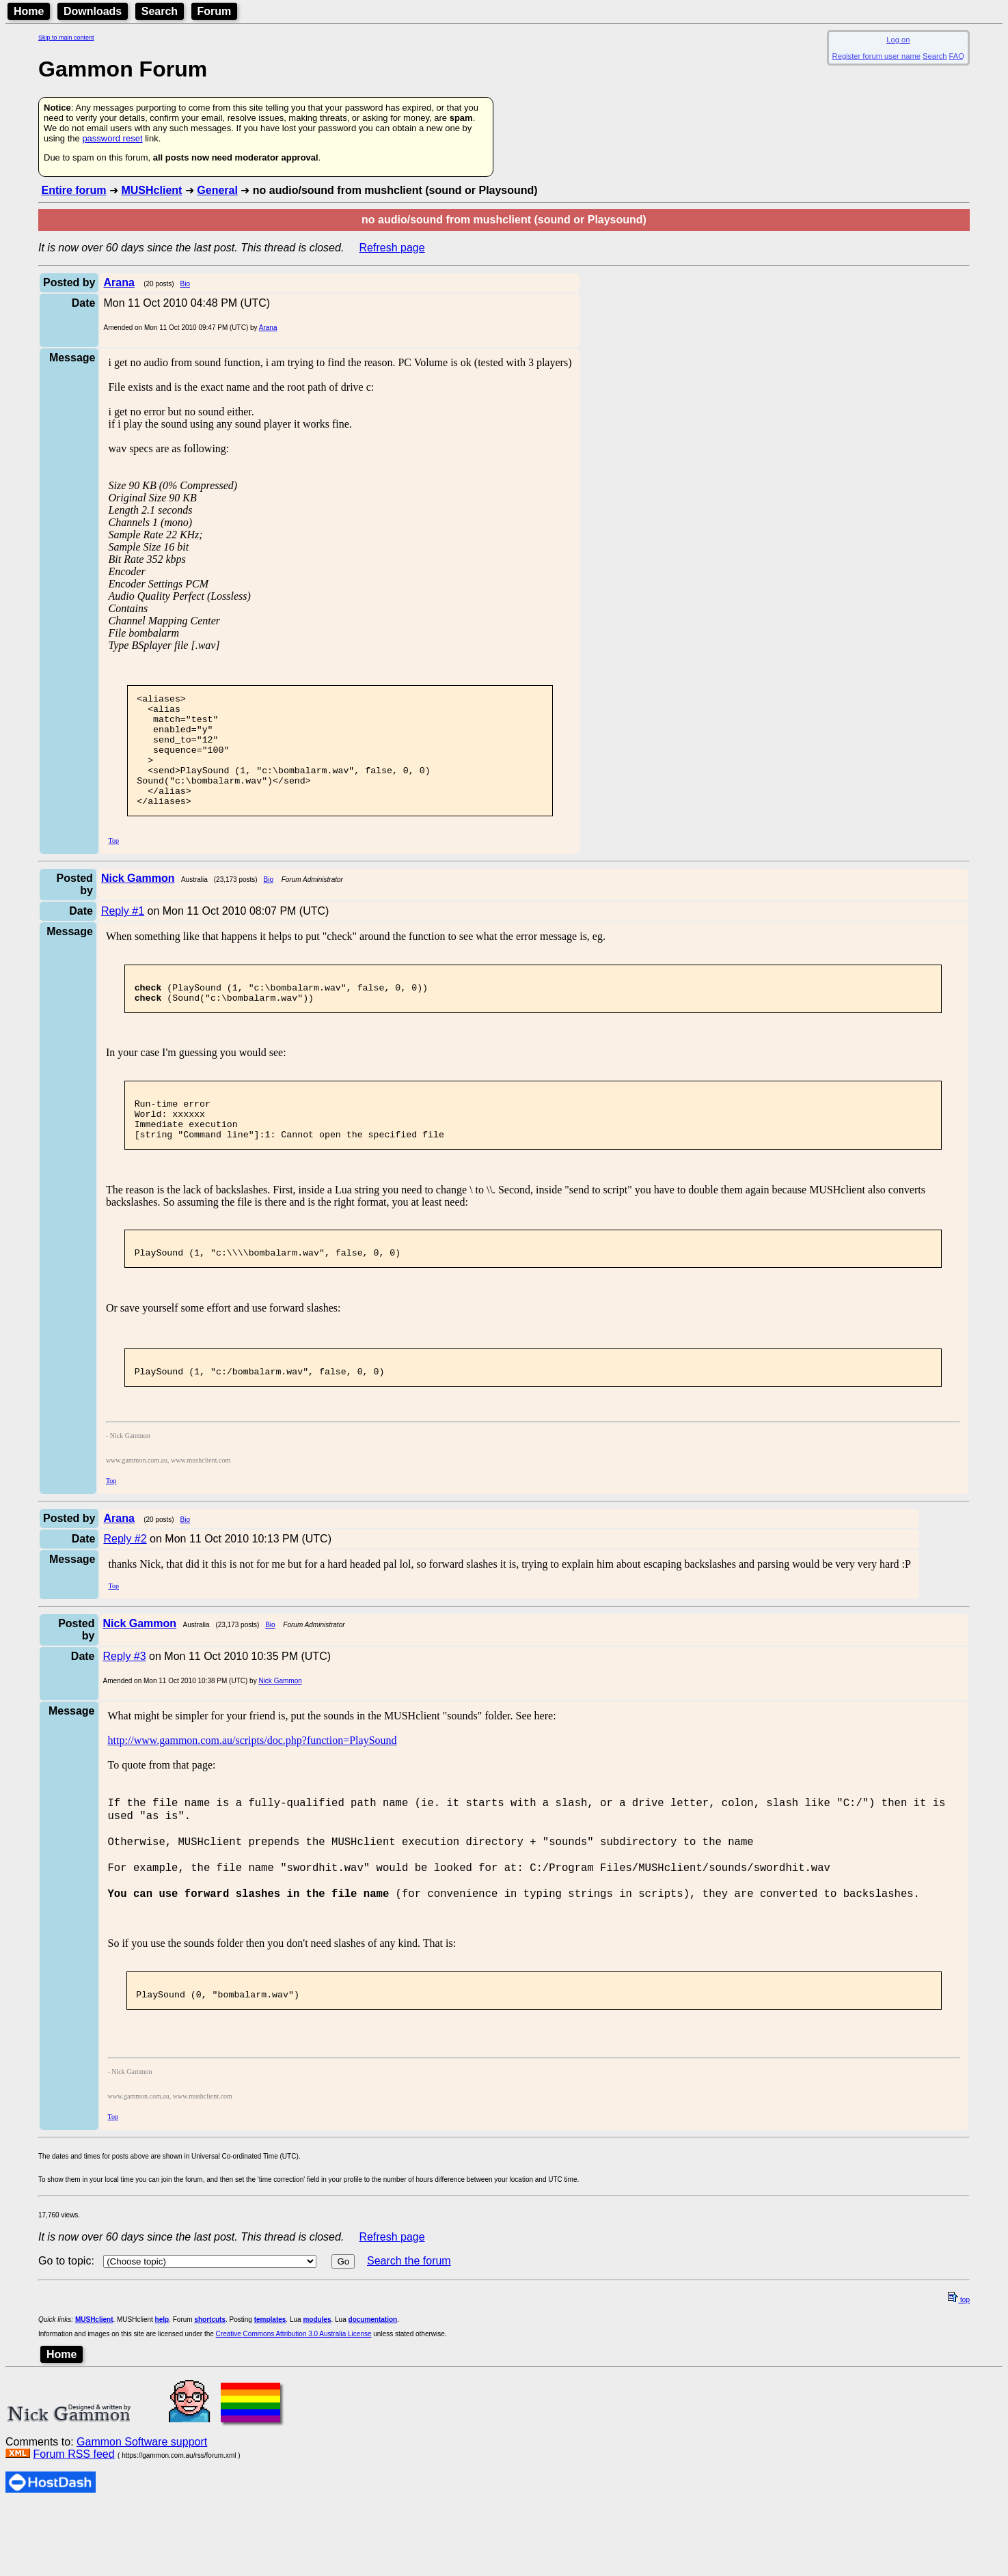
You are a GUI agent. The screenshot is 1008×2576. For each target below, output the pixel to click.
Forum (214, 11)
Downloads (93, 11)
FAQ (956, 56)
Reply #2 (124, 1586)
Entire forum (73, 190)
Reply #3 (124, 1703)
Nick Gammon (279, 1728)
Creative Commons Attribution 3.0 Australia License (294, 2403)
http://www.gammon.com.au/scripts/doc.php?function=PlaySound (252, 1787)
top (959, 2369)
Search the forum (409, 2330)
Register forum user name (876, 56)
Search (159, 11)
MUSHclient (151, 190)
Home (29, 11)
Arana (268, 327)
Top (113, 863)
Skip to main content (66, 37)
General (217, 190)
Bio (185, 284)
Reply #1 (122, 933)
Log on (898, 40)
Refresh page (392, 247)
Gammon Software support (142, 2511)
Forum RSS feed (73, 2524)
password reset (112, 138)
